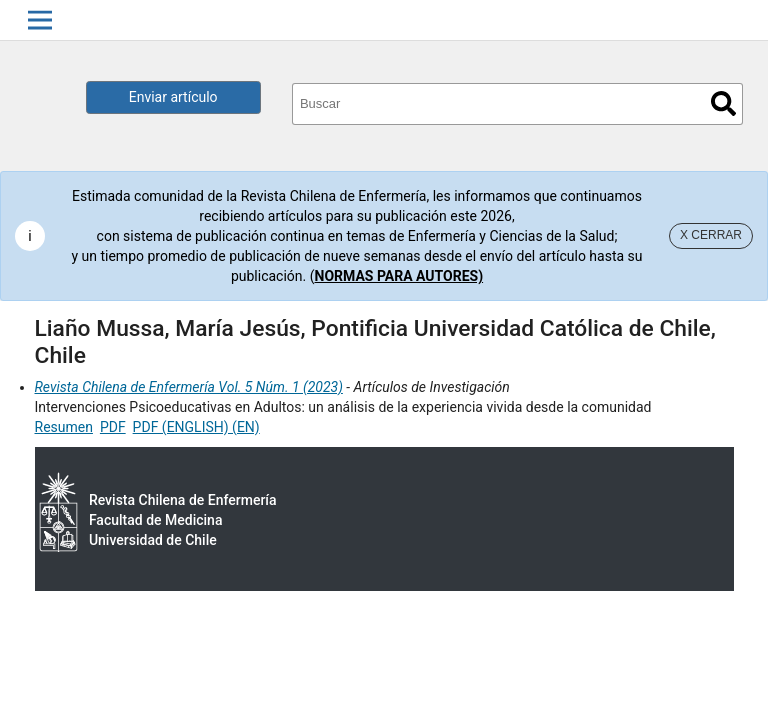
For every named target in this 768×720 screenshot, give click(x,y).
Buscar (723, 103)
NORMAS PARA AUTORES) (399, 276)
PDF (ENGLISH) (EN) (196, 427)
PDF (113, 427)
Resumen (64, 427)
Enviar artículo (173, 97)
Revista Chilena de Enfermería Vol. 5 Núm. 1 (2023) (189, 387)
